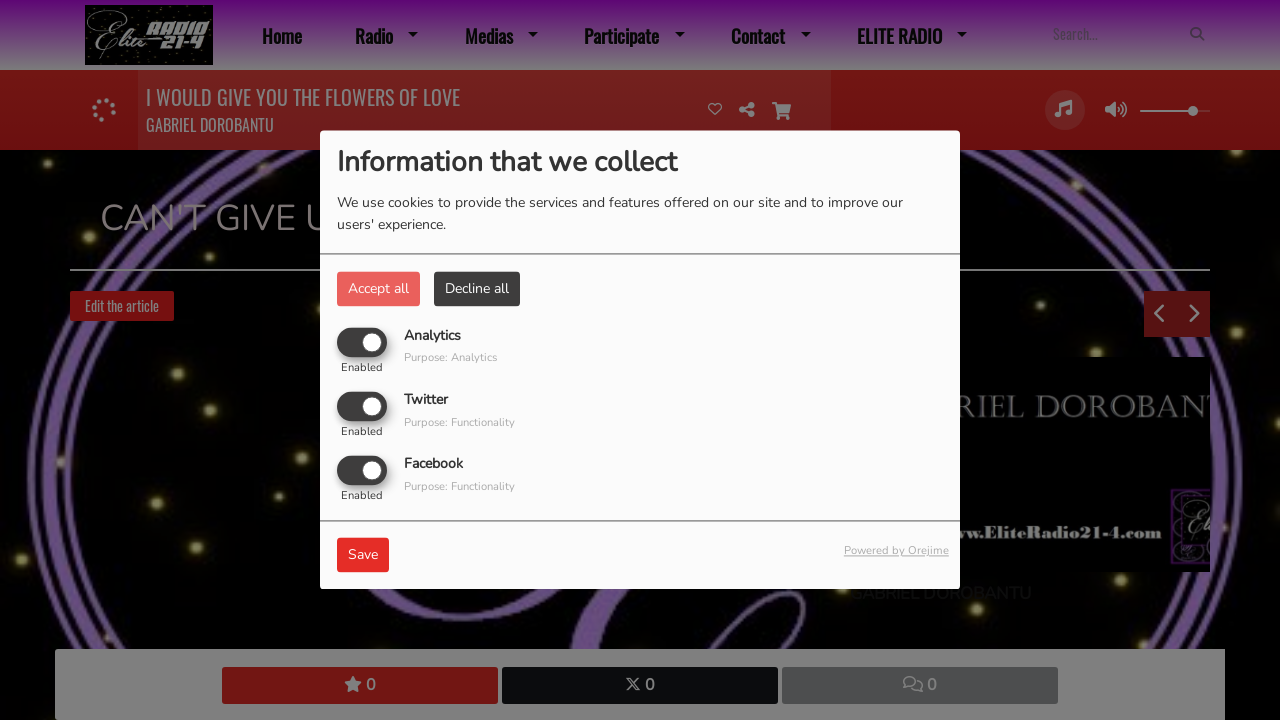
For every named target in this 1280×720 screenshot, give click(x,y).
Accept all (378, 288)
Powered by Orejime (896, 551)
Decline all (477, 288)
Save (363, 555)
